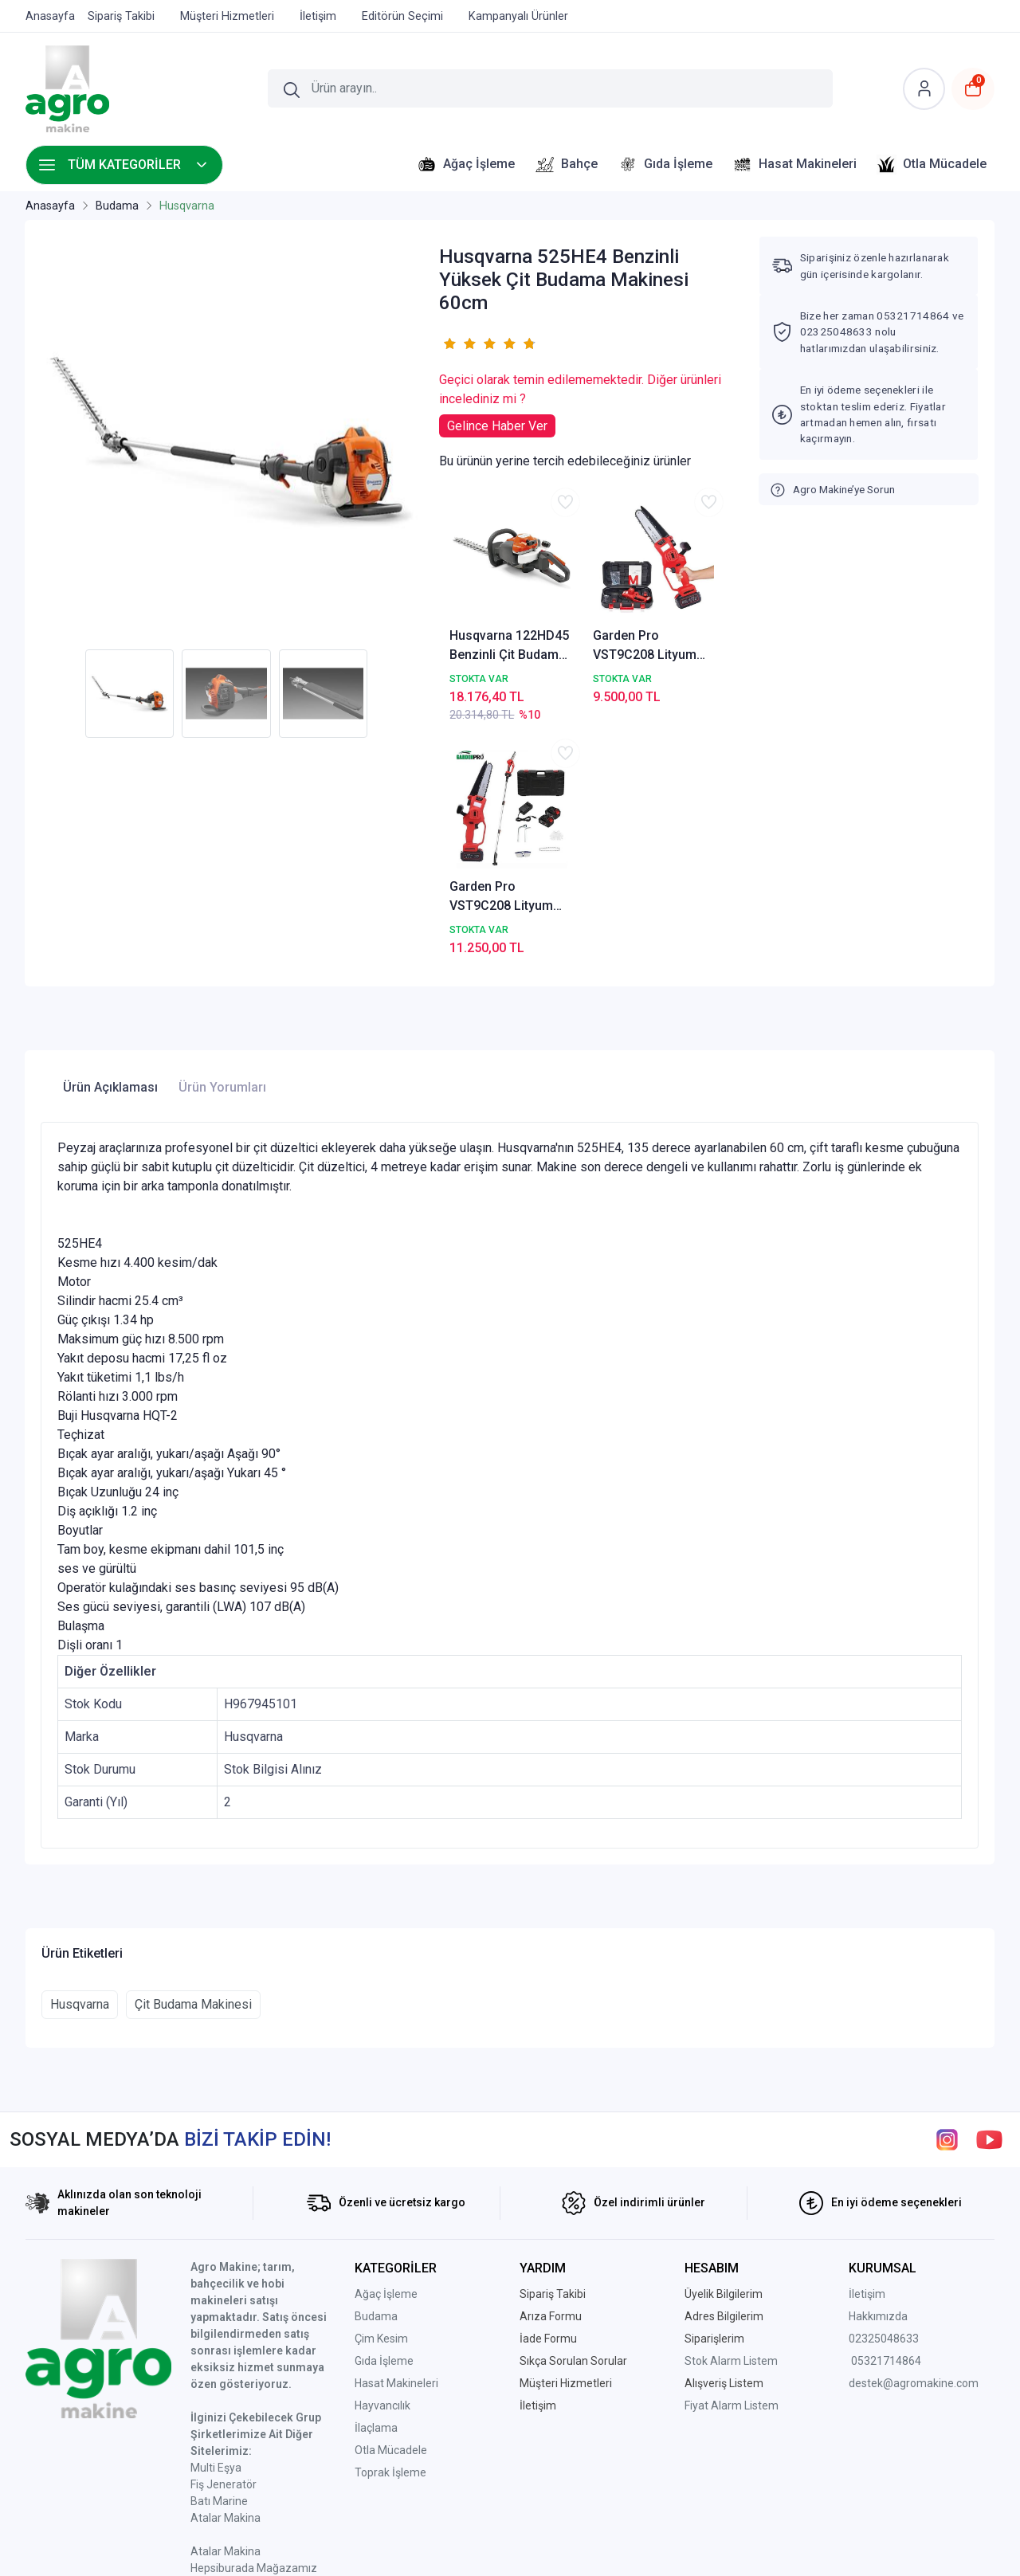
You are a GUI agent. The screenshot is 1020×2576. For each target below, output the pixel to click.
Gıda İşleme (384, 2128)
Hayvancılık (382, 2172)
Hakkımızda (878, 2083)
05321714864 (886, 2128)
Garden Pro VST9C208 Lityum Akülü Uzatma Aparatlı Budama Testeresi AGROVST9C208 (689, 601)
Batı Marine (219, 2268)
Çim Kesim (381, 2106)
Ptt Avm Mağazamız (242, 2385)
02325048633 (884, 2106)
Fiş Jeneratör (223, 2251)
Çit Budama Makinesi (193, 1771)
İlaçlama (376, 2195)
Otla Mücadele (391, 2217)
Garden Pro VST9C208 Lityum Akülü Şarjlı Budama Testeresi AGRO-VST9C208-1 (586, 601)
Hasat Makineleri (396, 2150)
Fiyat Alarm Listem (732, 2172)
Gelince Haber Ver (497, 425)
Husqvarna (79, 1771)
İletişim (867, 2061)
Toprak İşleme (390, 2239)
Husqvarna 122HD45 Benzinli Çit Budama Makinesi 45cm (482, 601)
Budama (376, 2083)
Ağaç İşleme (386, 2061)
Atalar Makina (225, 2285)
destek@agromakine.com (914, 2150)
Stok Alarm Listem (731, 2128)
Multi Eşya (215, 2235)
